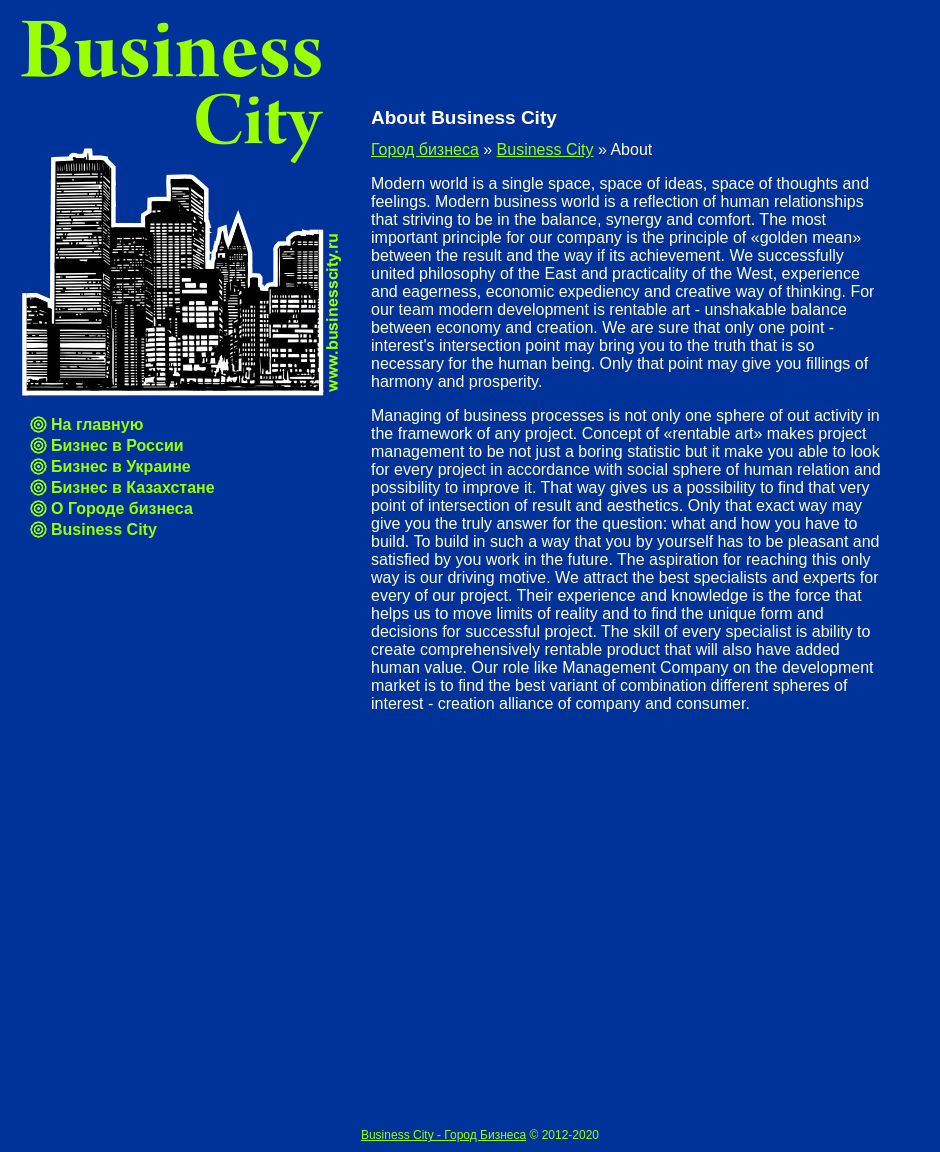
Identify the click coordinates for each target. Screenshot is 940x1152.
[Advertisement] (187, 916)
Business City (104, 529)
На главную (97, 424)
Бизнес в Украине (121, 466)
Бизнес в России (117, 445)
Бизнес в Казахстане (133, 487)
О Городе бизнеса (122, 508)
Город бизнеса (425, 149)
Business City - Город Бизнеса (443, 1135)
